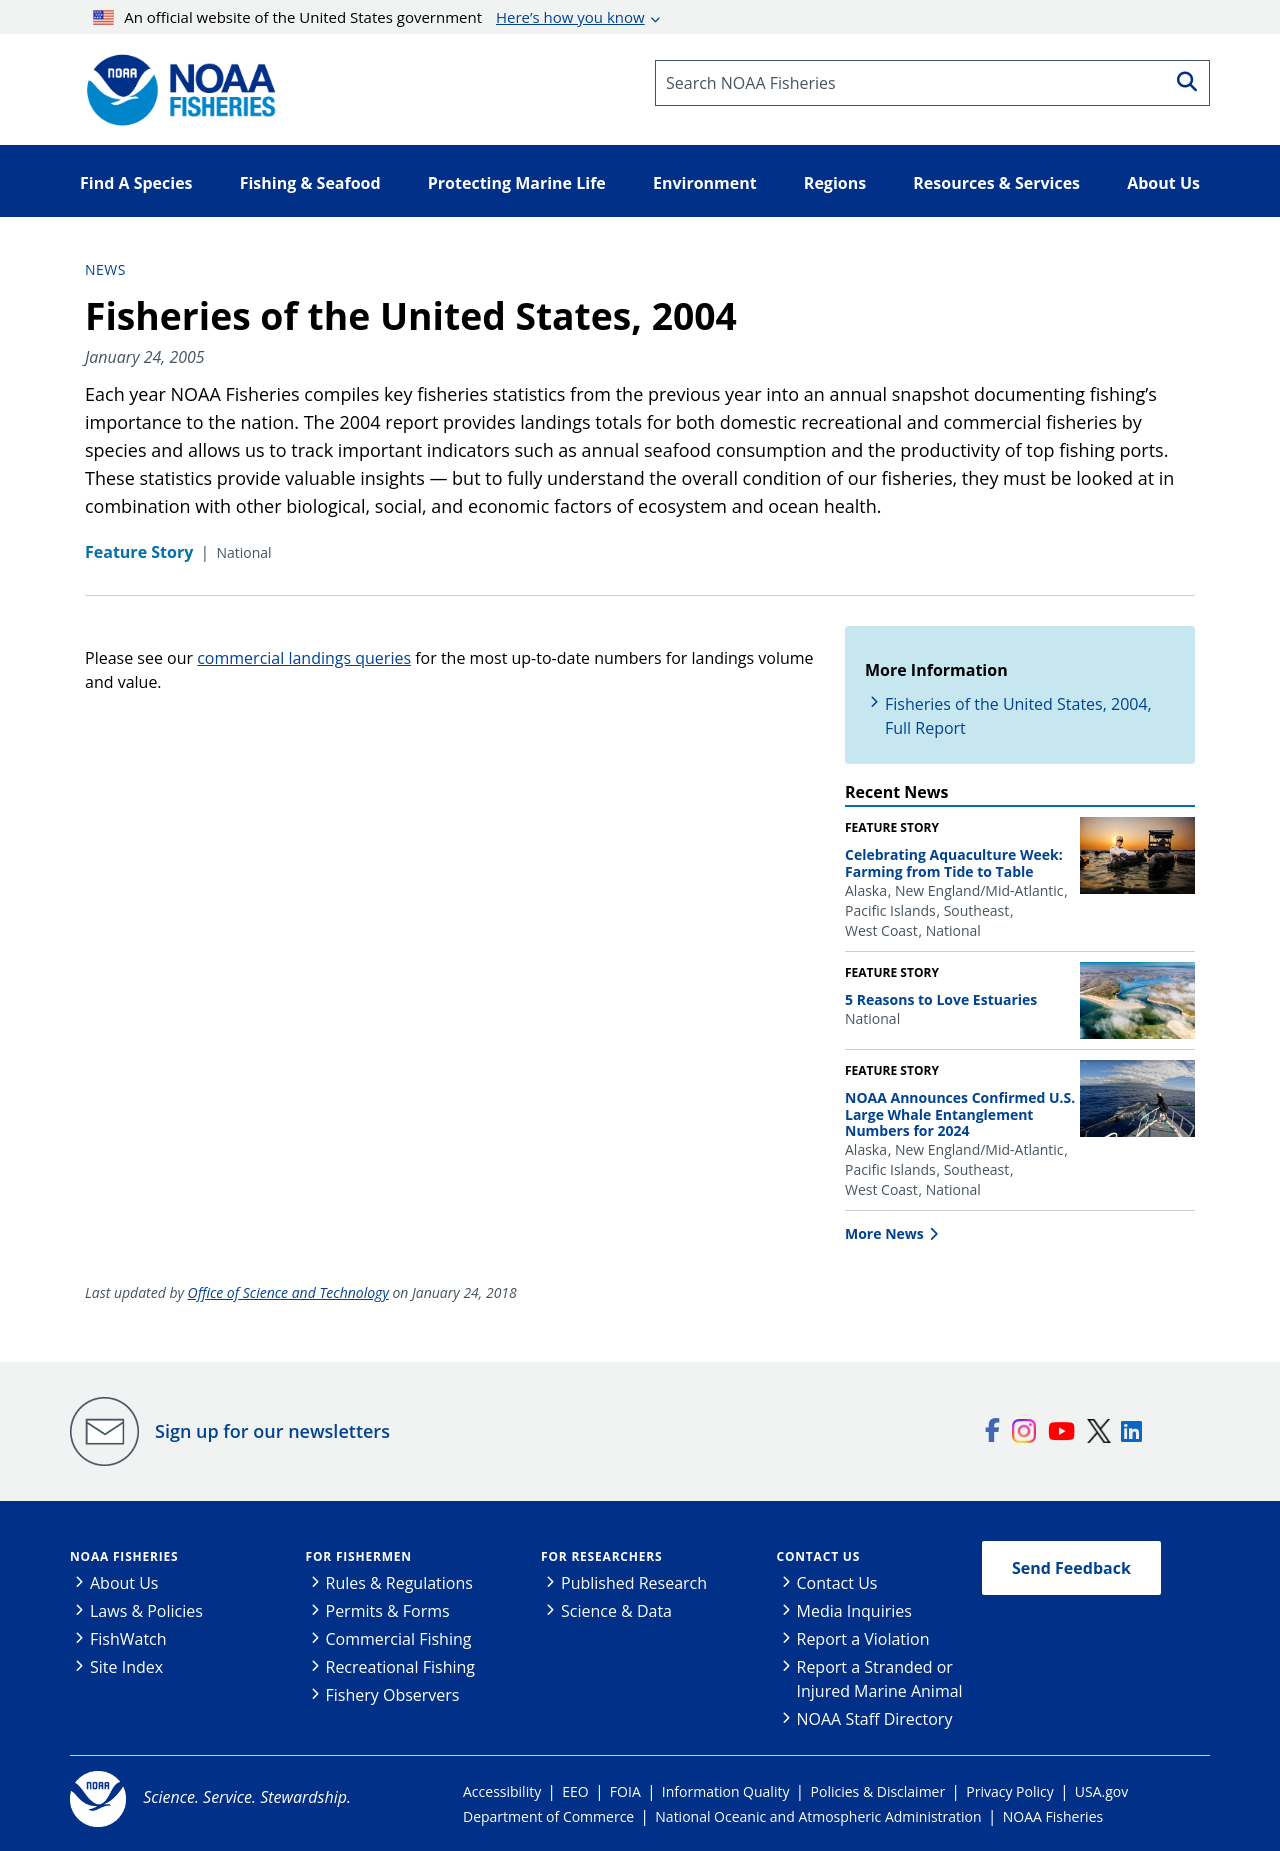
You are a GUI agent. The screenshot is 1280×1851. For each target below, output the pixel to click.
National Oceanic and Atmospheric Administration (818, 1816)
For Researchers (601, 1556)
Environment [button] (705, 183)
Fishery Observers (393, 1695)
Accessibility (502, 1791)
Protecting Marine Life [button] (517, 183)
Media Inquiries (854, 1611)
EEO (575, 1791)
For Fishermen (359, 1556)
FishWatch (128, 1639)
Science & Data (616, 1611)
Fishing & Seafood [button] (310, 183)
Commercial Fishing (399, 1639)
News (105, 269)
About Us (124, 1583)
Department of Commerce (548, 1816)
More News (884, 1233)
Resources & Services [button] (996, 183)
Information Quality (726, 1791)
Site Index (126, 1667)
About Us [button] (1163, 183)
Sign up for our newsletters (272, 1431)
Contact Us (819, 1556)
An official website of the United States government (369, 17)
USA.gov (1101, 1791)
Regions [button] (835, 183)
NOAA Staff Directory (875, 1719)
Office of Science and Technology (288, 1292)
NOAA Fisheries (124, 1556)
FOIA (625, 1791)
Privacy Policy (1009, 1791)
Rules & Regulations (399, 1583)
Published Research (634, 1583)
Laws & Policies (146, 1611)
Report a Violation (863, 1639)
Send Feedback (1071, 1568)
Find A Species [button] (136, 183)
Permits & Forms (388, 1611)
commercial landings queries (304, 658)
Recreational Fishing (400, 1667)
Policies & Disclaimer (878, 1791)
